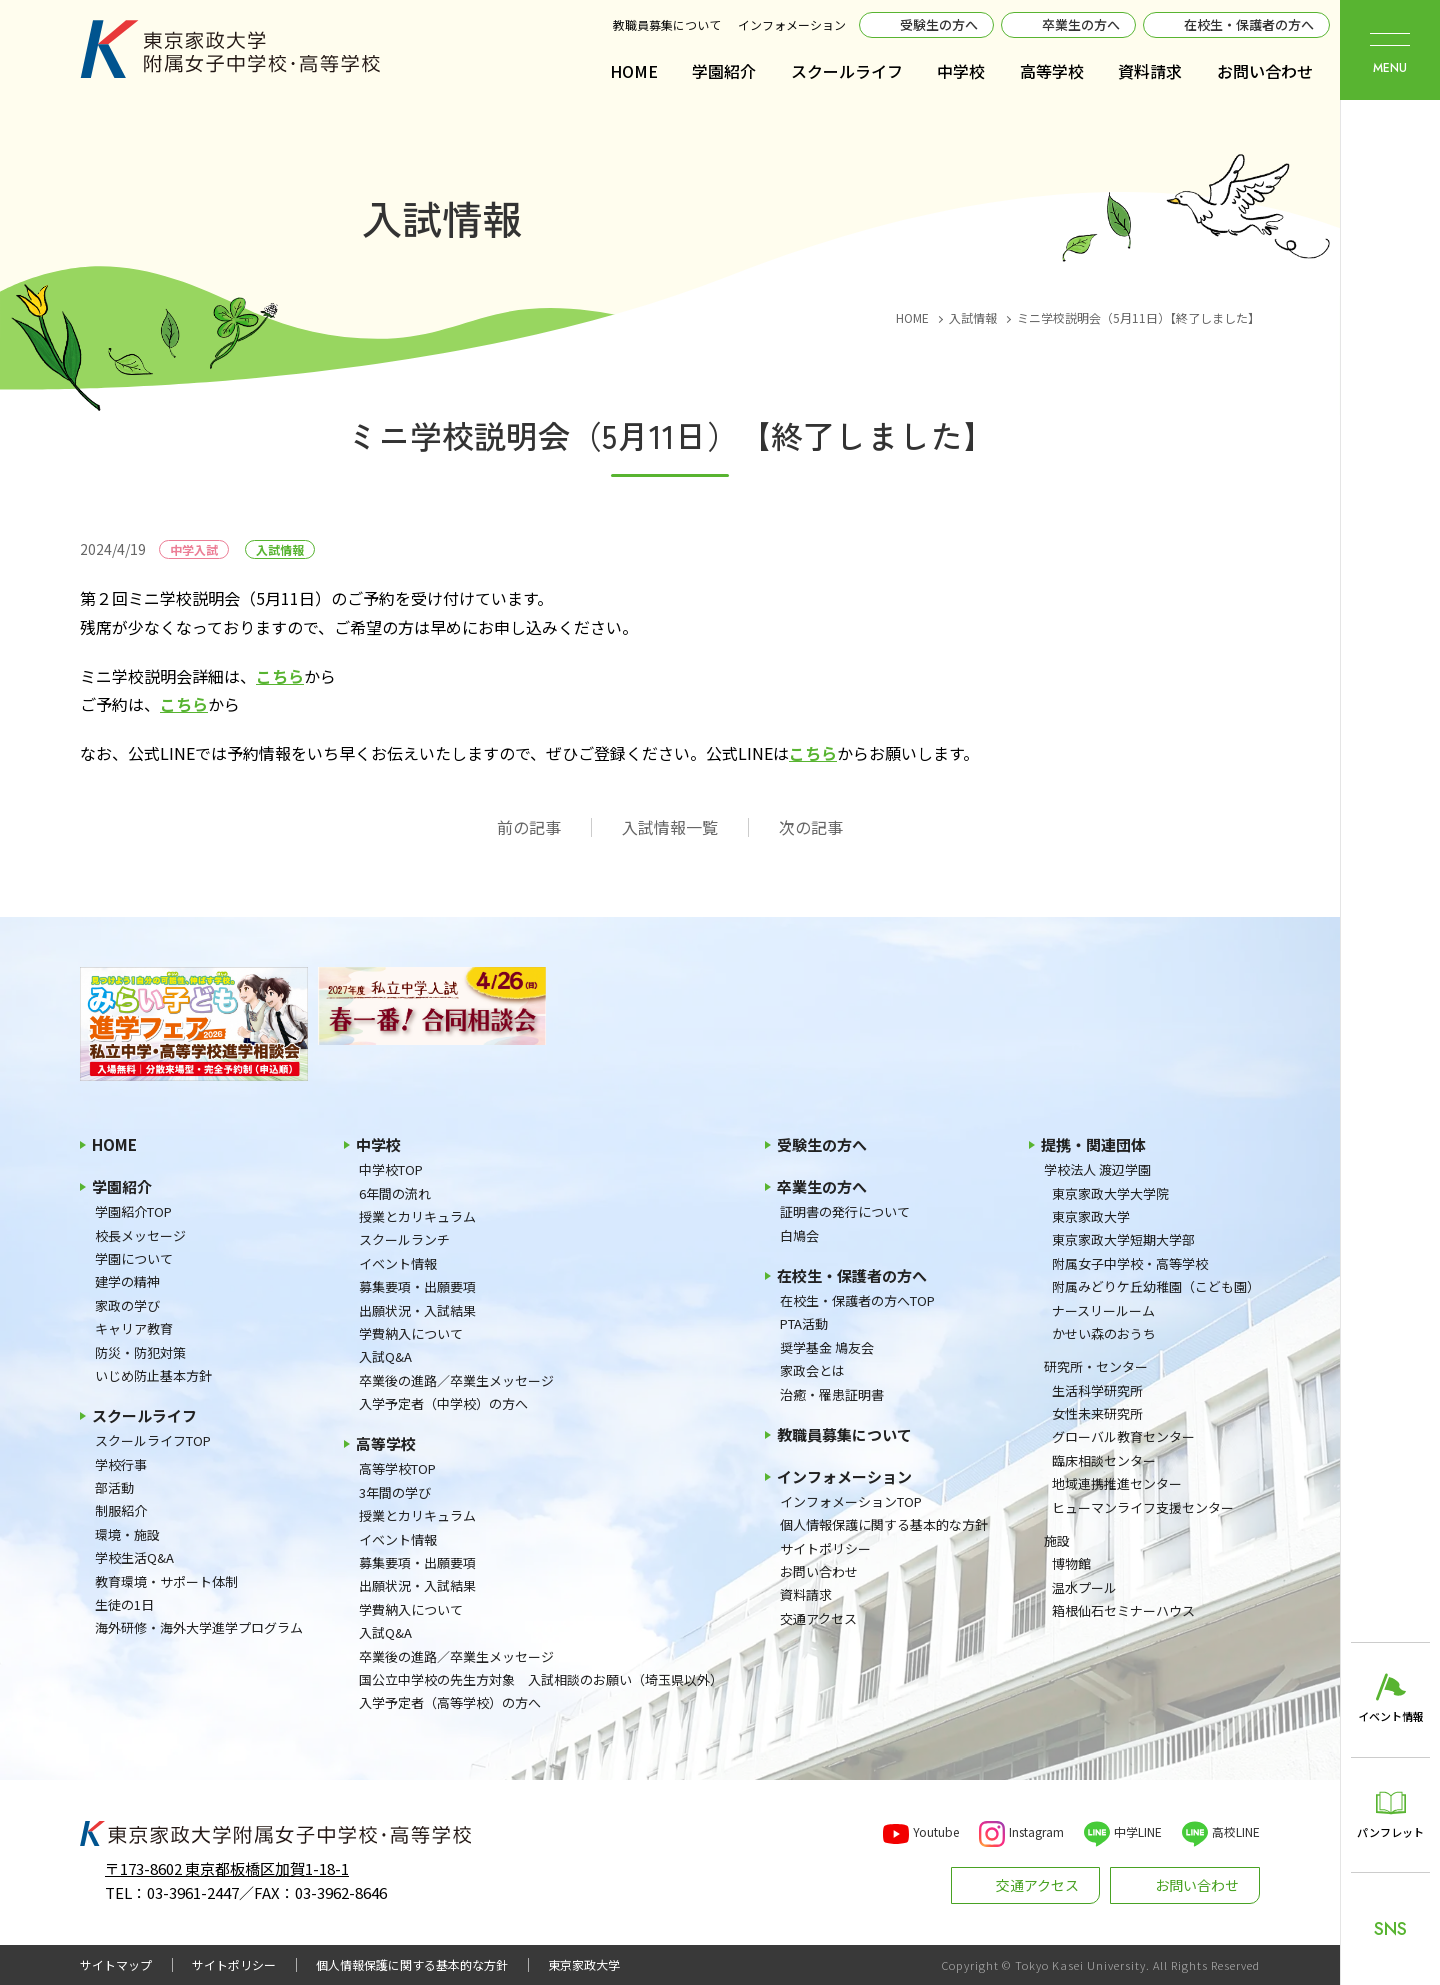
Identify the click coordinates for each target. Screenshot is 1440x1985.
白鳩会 (799, 1235)
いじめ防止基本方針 (153, 1375)
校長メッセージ (140, 1235)
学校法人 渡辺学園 (1097, 1169)
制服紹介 (121, 1510)
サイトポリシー (825, 1548)
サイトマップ (116, 1965)
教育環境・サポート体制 (166, 1581)
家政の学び (127, 1305)
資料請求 (1150, 71)
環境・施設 (127, 1534)
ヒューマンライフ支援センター (1143, 1507)
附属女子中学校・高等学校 (1130, 1263)
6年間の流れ (395, 1193)
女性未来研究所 (1097, 1413)
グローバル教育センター (1123, 1436)
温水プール (1084, 1587)
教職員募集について (667, 24)
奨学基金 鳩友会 (827, 1347)
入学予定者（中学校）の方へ (443, 1403)
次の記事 (811, 827)
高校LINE (1236, 1831)
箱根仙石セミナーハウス (1123, 1610)
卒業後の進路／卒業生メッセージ (456, 1380)
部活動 (114, 1487)
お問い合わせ (1265, 71)
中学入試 (194, 549)
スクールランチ (404, 1239)
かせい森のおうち (1104, 1333)
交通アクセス (818, 1618)
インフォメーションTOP (851, 1501)
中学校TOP (391, 1169)
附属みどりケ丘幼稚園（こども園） (1156, 1286)
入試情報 (280, 549)
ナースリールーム (1103, 1310)
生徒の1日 (124, 1604)
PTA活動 (804, 1323)
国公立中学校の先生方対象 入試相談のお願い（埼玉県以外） (541, 1679)
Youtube (936, 1831)
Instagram (1036, 1831)
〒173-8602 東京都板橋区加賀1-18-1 (227, 1868)
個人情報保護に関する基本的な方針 (884, 1524)
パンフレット (1390, 1832)
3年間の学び (395, 1492)
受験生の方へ (939, 24)
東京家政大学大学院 (1110, 1193)
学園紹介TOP (133, 1211)
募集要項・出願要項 (417, 1286)
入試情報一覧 (670, 827)
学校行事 (121, 1464)
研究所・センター (1096, 1366)
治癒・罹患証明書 (832, 1394)
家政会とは (812, 1370)
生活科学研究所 (1097, 1390)
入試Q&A (385, 1356)
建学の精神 (127, 1281)
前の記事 (529, 827)
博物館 (1071, 1563)
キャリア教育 (134, 1328)
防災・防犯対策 (140, 1352)
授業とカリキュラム (417, 1216)
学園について (134, 1258)
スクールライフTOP (153, 1440)
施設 (1057, 1540)
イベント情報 (398, 1263)
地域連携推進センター (1117, 1483)
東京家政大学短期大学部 (1123, 1239)
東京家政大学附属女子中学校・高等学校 (230, 49)
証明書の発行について (845, 1211)
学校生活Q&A (134, 1557)
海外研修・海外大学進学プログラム (199, 1627)
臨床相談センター (1104, 1460)
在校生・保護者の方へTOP (857, 1300)
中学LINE (1138, 1831)
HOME (634, 71)
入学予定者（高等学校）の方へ (450, 1702)
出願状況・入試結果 (417, 1310)
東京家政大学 (1091, 1216)
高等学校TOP (397, 1468)
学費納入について (411, 1333)
